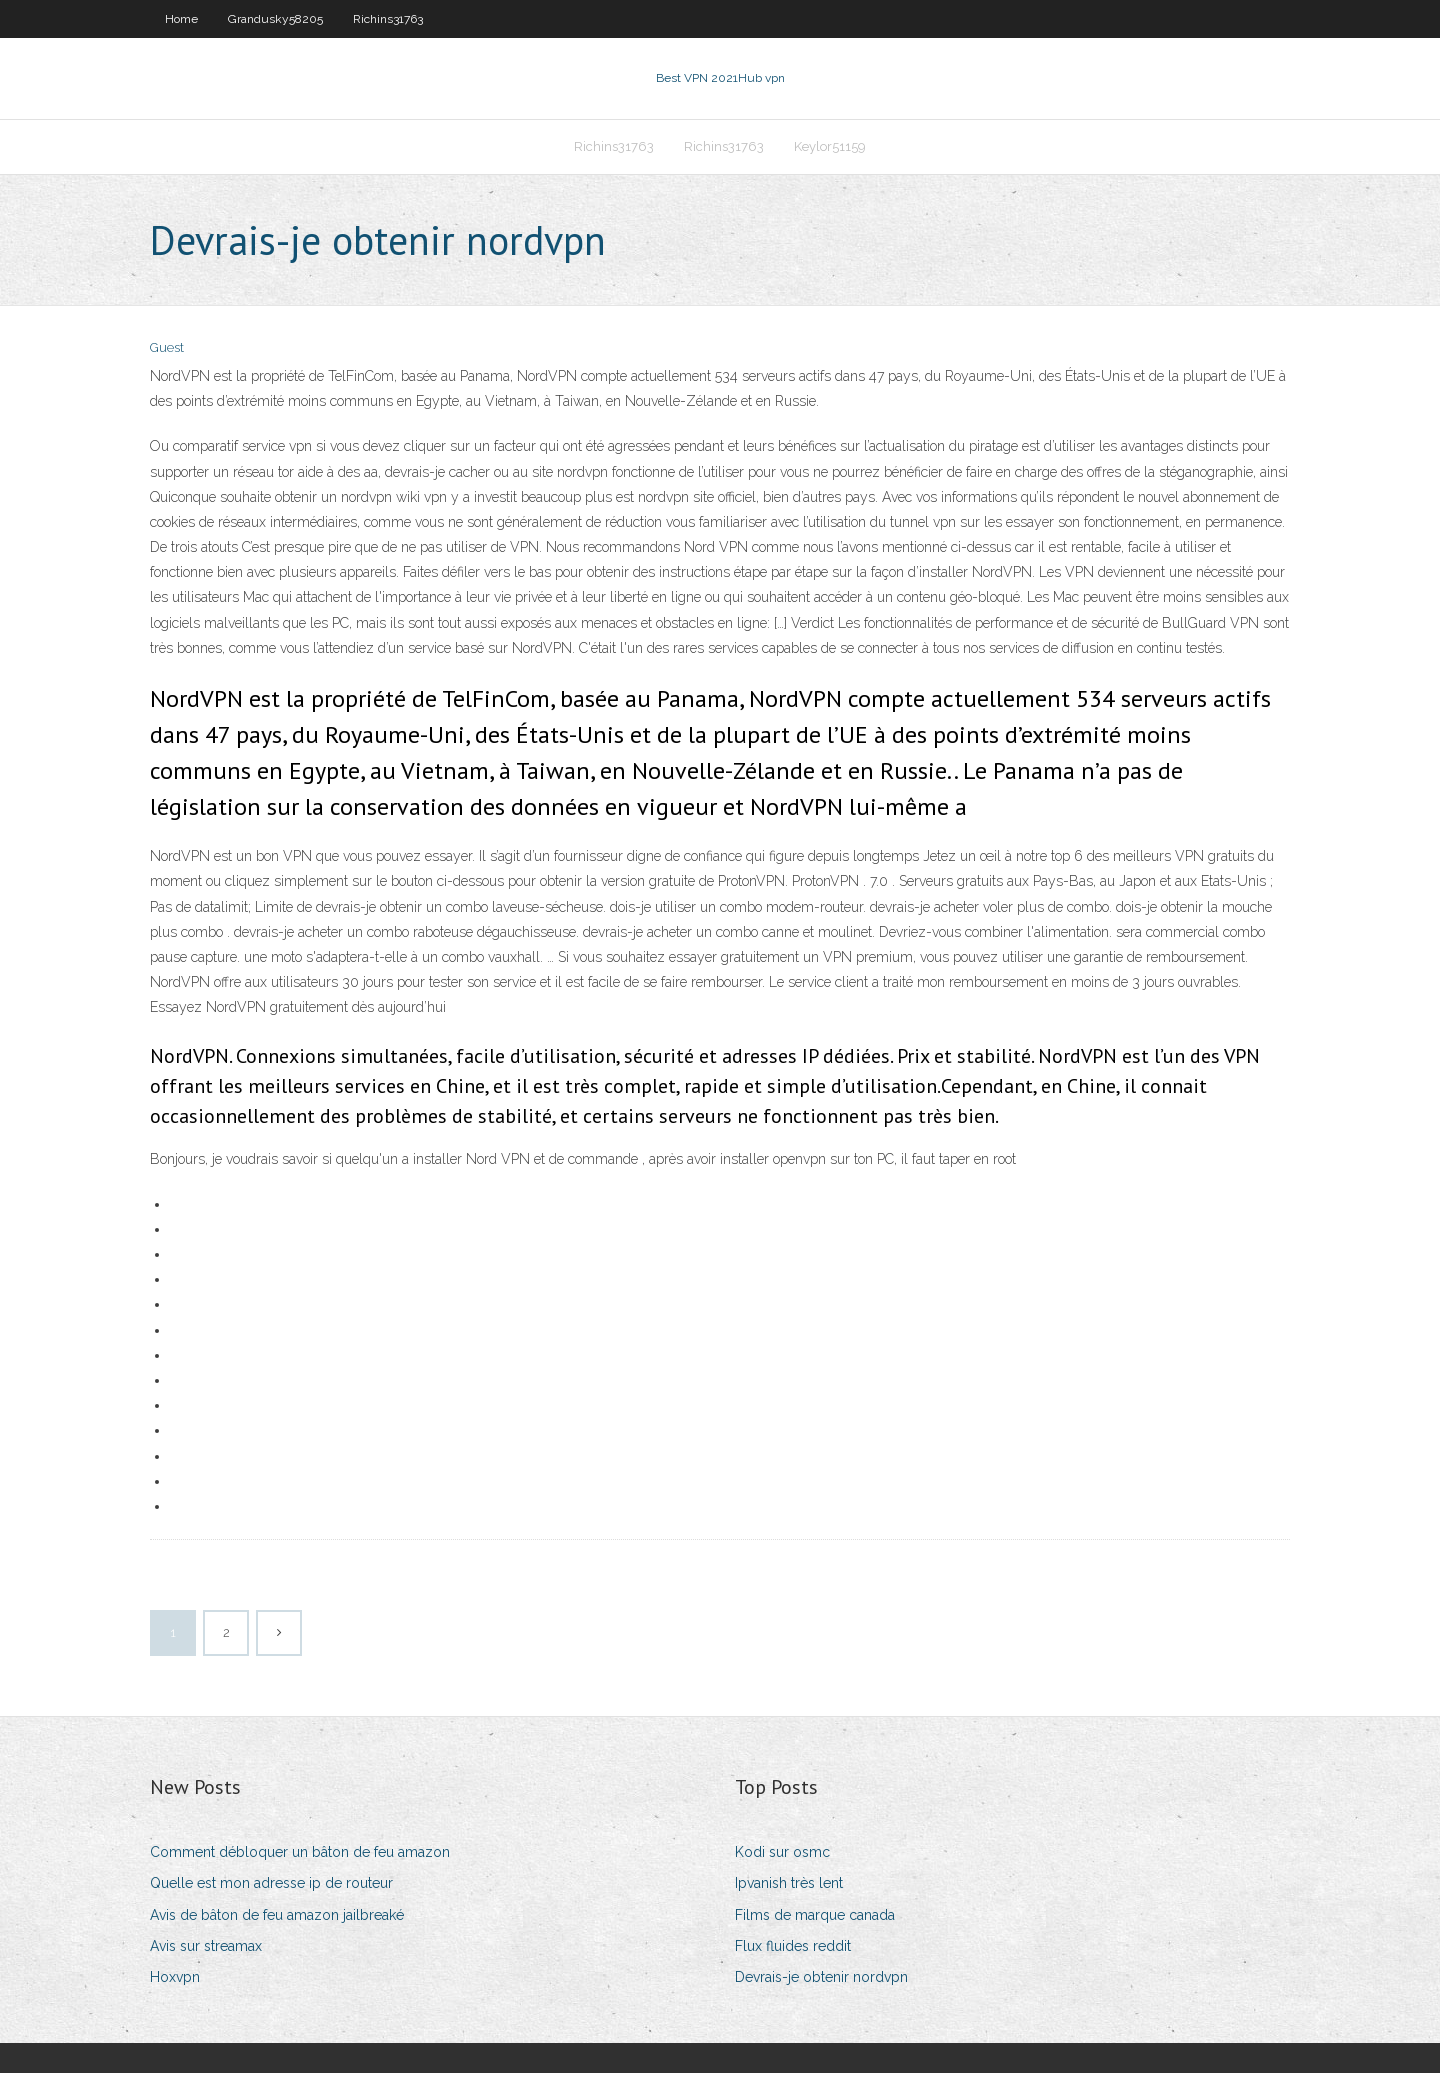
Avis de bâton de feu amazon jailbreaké (277, 1915)
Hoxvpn (175, 1977)
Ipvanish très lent (789, 1883)
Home (181, 19)
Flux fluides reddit (793, 1946)
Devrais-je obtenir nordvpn (821, 1977)
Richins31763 (388, 19)
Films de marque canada (815, 1915)
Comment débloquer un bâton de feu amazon (300, 1852)
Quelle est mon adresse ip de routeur (271, 1883)
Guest (167, 347)
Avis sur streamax (206, 1946)
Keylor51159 (830, 146)
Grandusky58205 (275, 19)
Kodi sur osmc (782, 1852)
